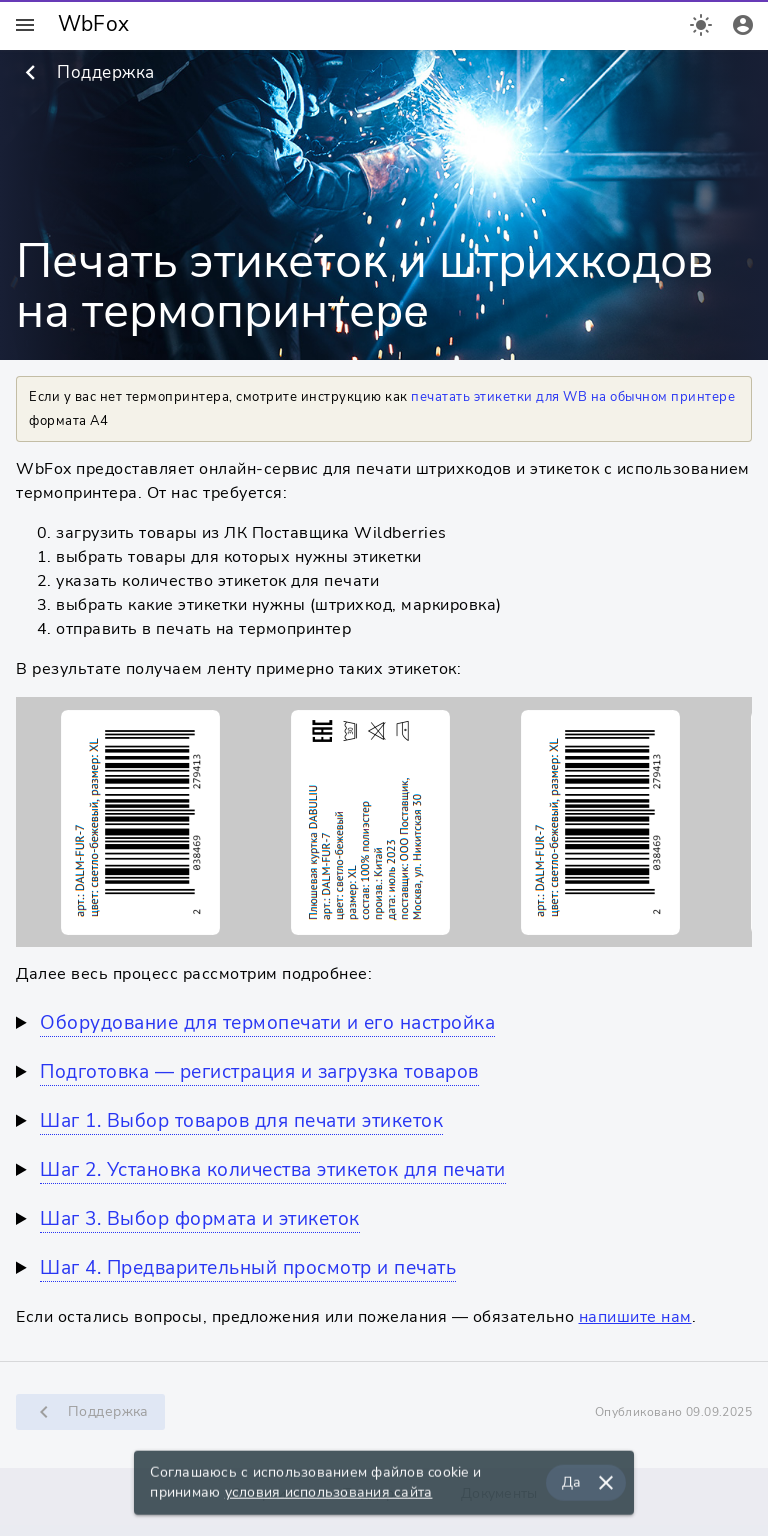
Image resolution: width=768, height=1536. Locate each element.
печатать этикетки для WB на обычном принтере (573, 397)
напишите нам (635, 1317)
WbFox (93, 24)
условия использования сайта (329, 1495)
